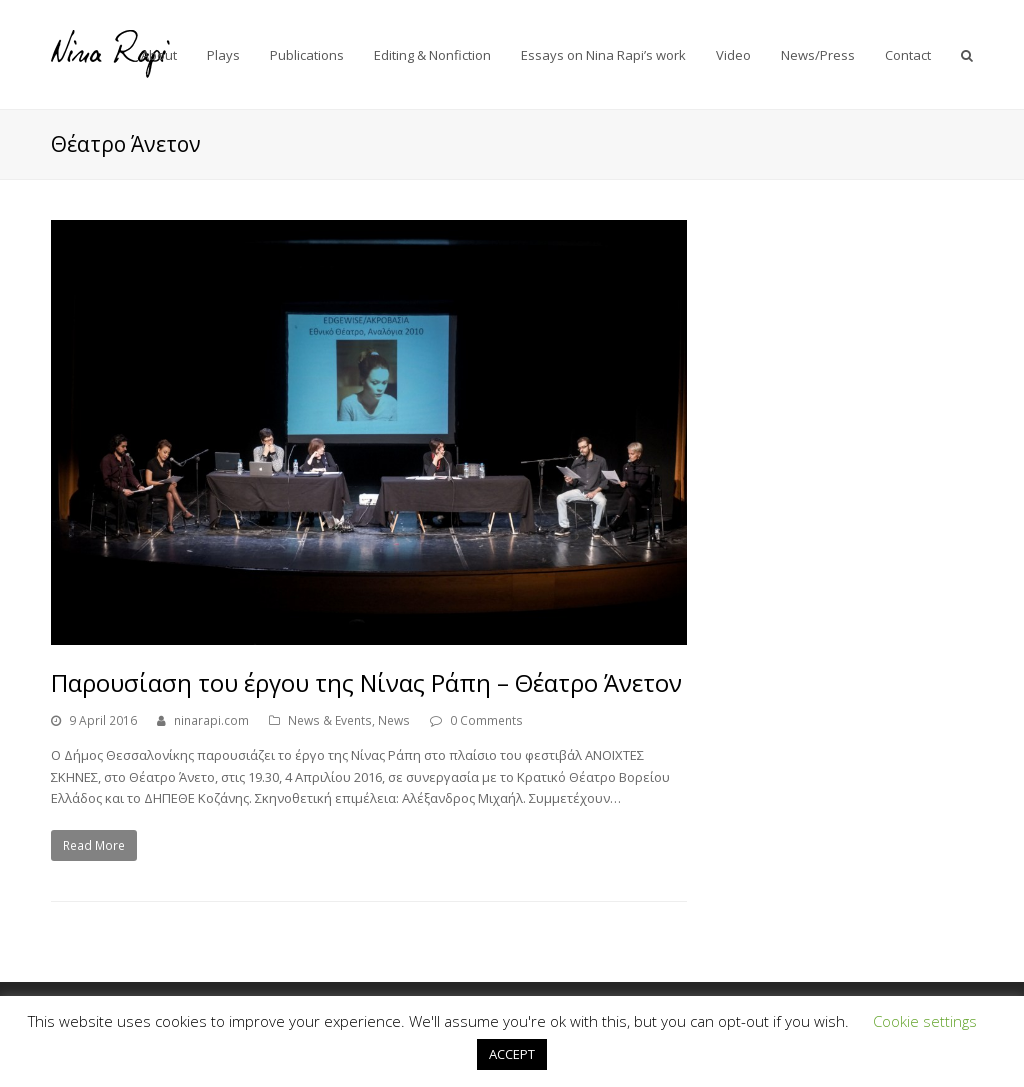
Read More (94, 845)
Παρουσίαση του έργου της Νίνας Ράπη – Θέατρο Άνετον (366, 682)
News (394, 720)
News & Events (330, 720)
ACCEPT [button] (512, 1054)
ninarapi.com (211, 720)
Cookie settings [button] (925, 1021)
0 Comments (486, 720)
